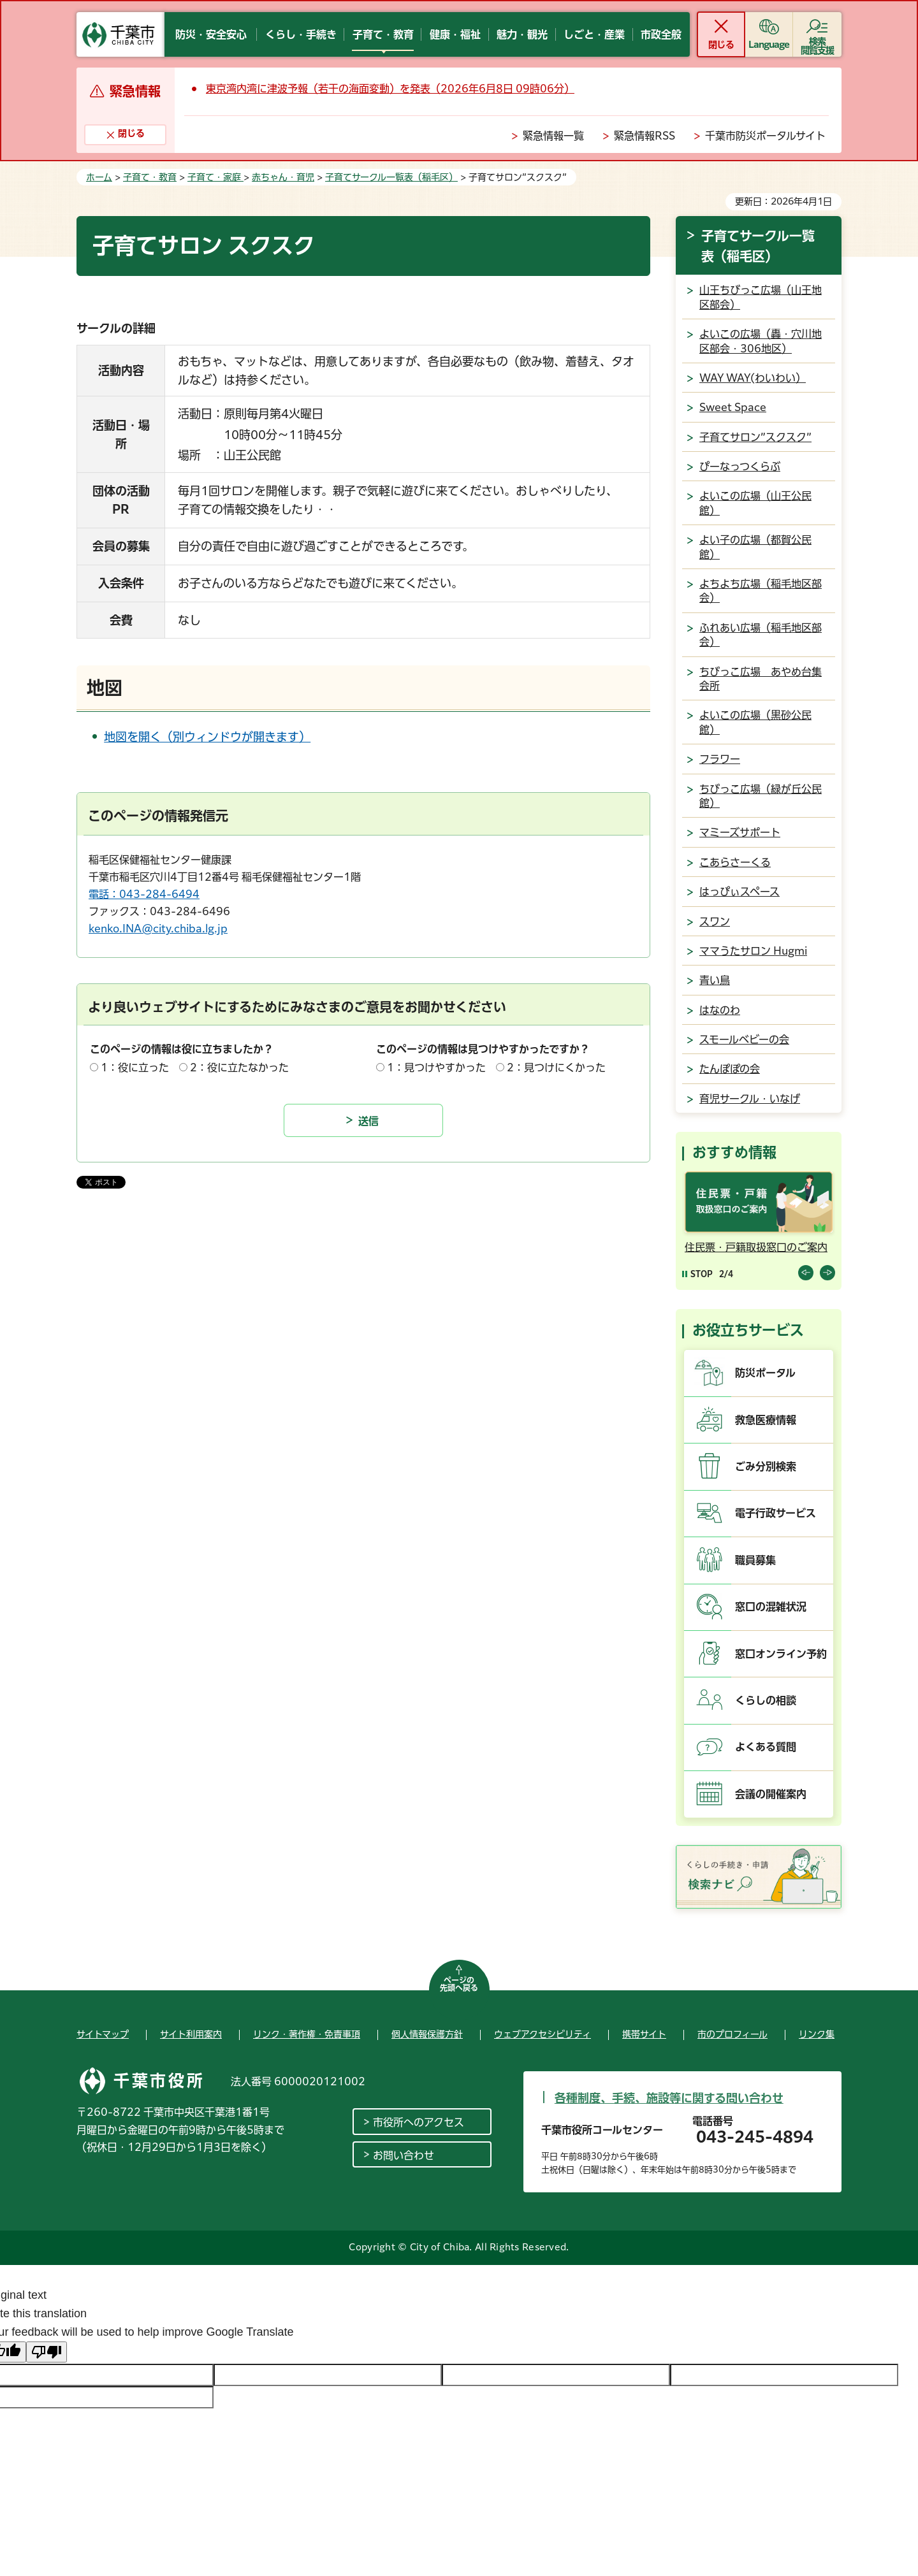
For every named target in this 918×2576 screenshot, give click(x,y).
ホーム (99, 177)
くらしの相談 (765, 1700)
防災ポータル (765, 1373)
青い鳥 (714, 980)
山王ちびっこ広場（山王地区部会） (760, 297)
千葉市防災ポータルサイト (765, 136)
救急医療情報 (765, 1420)
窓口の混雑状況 (770, 1607)
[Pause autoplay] (697, 1274)
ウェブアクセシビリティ (542, 2034)
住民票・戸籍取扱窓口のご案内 (756, 1247)
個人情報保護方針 (427, 2034)
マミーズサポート (739, 832)
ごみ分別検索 (765, 1466)
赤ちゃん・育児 (283, 177)
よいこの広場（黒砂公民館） (755, 722)
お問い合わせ (403, 2155)
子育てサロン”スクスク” (755, 437)
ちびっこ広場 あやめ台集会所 (760, 679)
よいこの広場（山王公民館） (755, 503)
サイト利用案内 (191, 2034)
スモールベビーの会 (744, 1039)
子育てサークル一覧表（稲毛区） (391, 177)
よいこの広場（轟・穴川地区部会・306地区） (760, 341)
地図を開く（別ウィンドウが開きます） (207, 736)
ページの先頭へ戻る (459, 1984)
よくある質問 (765, 1747)
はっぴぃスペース (739, 891)
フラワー (719, 759)
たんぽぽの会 (729, 1069)
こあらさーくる (735, 862)
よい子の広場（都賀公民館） (755, 547)
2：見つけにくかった (556, 1067)
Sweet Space (732, 407)
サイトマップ (102, 2034)
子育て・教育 (150, 177)
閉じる (720, 44)
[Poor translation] (46, 2352)
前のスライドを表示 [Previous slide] (805, 1272)
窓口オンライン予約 (781, 1654)
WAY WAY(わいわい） (752, 378)
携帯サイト (644, 2034)
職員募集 (755, 1560)
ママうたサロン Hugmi (753, 951)
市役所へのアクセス (418, 2122)
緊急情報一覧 (553, 136)
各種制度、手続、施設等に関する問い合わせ (669, 2098)
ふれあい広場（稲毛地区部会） (760, 635)
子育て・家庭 (215, 177)
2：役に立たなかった (239, 1067)
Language (769, 44)
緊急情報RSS (644, 136)
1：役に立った (135, 1067)
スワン (714, 921)
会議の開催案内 (770, 1794)
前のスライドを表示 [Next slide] (827, 1272)
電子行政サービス (775, 1513)
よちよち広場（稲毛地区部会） (760, 591)
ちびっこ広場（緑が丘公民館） (760, 796)
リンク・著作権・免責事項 (306, 2034)
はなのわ (719, 1010)
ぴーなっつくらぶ (739, 466)
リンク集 (816, 2034)
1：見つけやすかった (436, 1067)
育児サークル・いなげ (749, 1099)
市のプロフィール (732, 2034)
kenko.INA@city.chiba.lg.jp (158, 928)
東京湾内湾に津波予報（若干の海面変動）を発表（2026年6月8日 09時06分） (390, 88)
